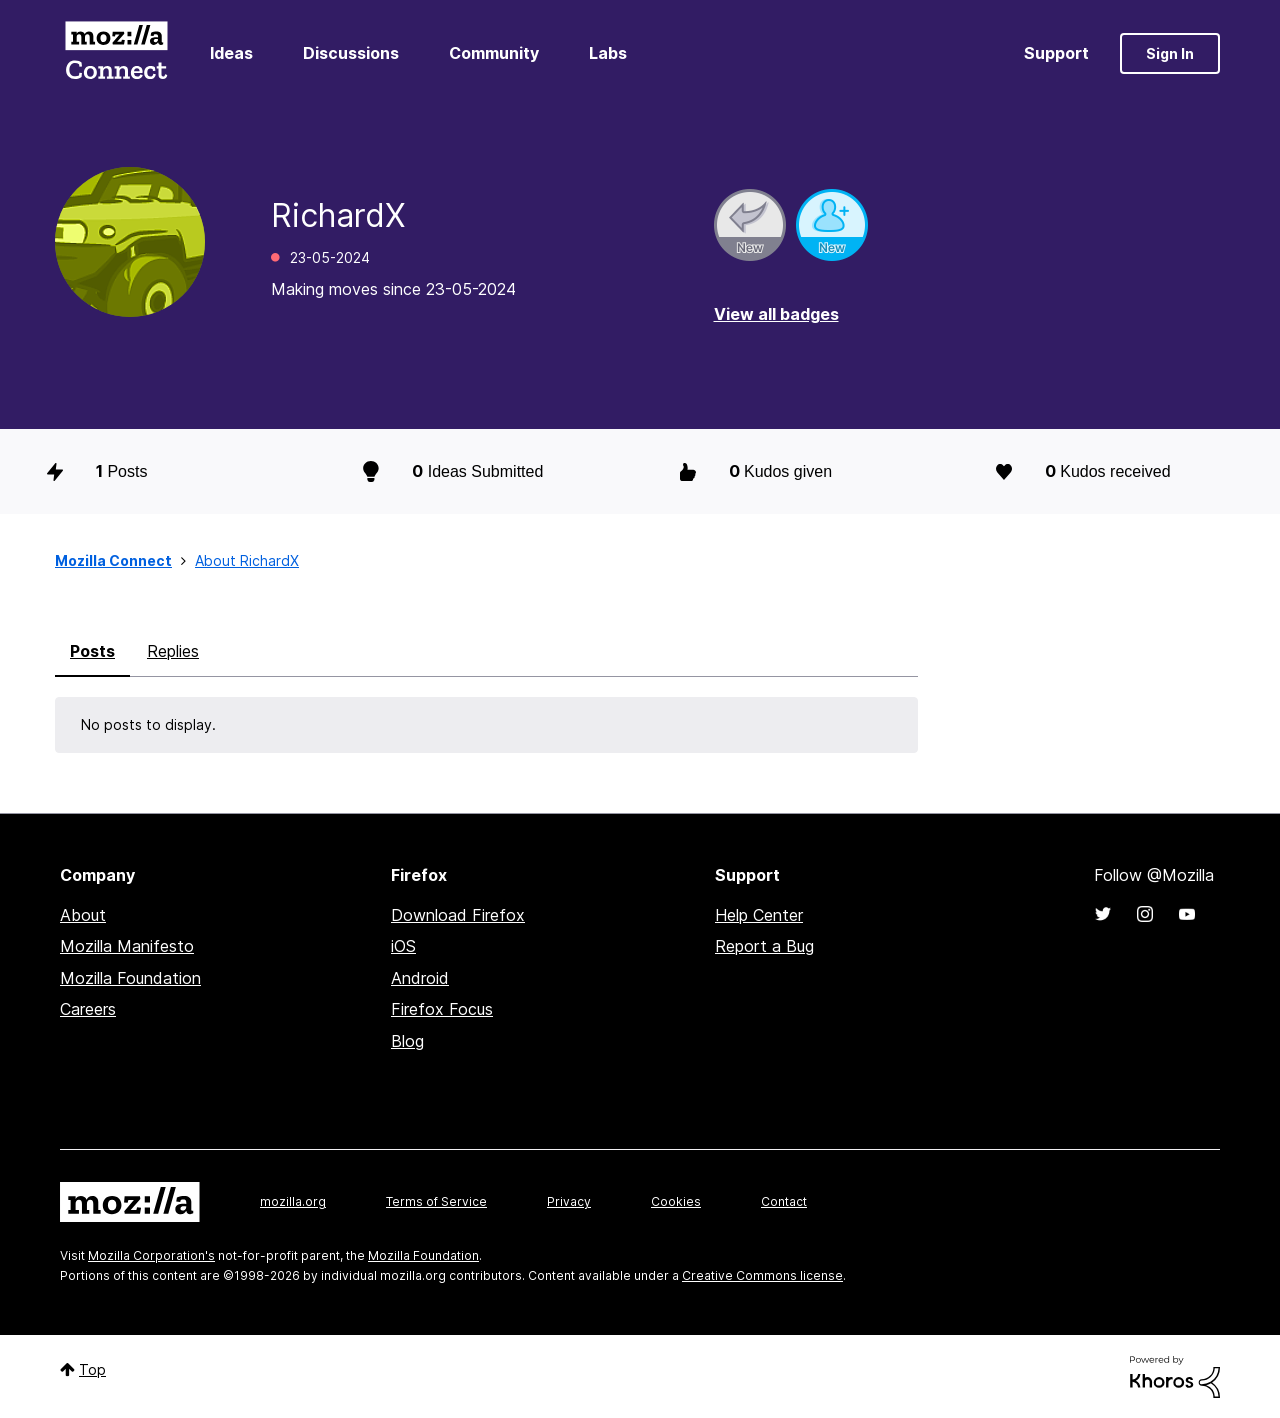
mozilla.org (293, 1201)
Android (420, 978)
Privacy (569, 1201)
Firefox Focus (442, 1009)
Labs (608, 53)
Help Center (759, 915)
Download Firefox (458, 915)
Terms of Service (436, 1201)
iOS (403, 946)
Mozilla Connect (116, 53)
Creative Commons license (762, 1275)
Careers (88, 1009)
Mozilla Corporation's (151, 1255)
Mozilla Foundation (130, 978)
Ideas (231, 53)
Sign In (1170, 53)
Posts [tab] (92, 651)
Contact (784, 1201)
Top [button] (92, 1369)
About (83, 915)
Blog (407, 1041)
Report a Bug (764, 946)
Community (494, 53)
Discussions (351, 53)
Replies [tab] (173, 651)
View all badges (776, 314)
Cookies (676, 1201)
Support (1056, 53)
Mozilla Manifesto (127, 946)
